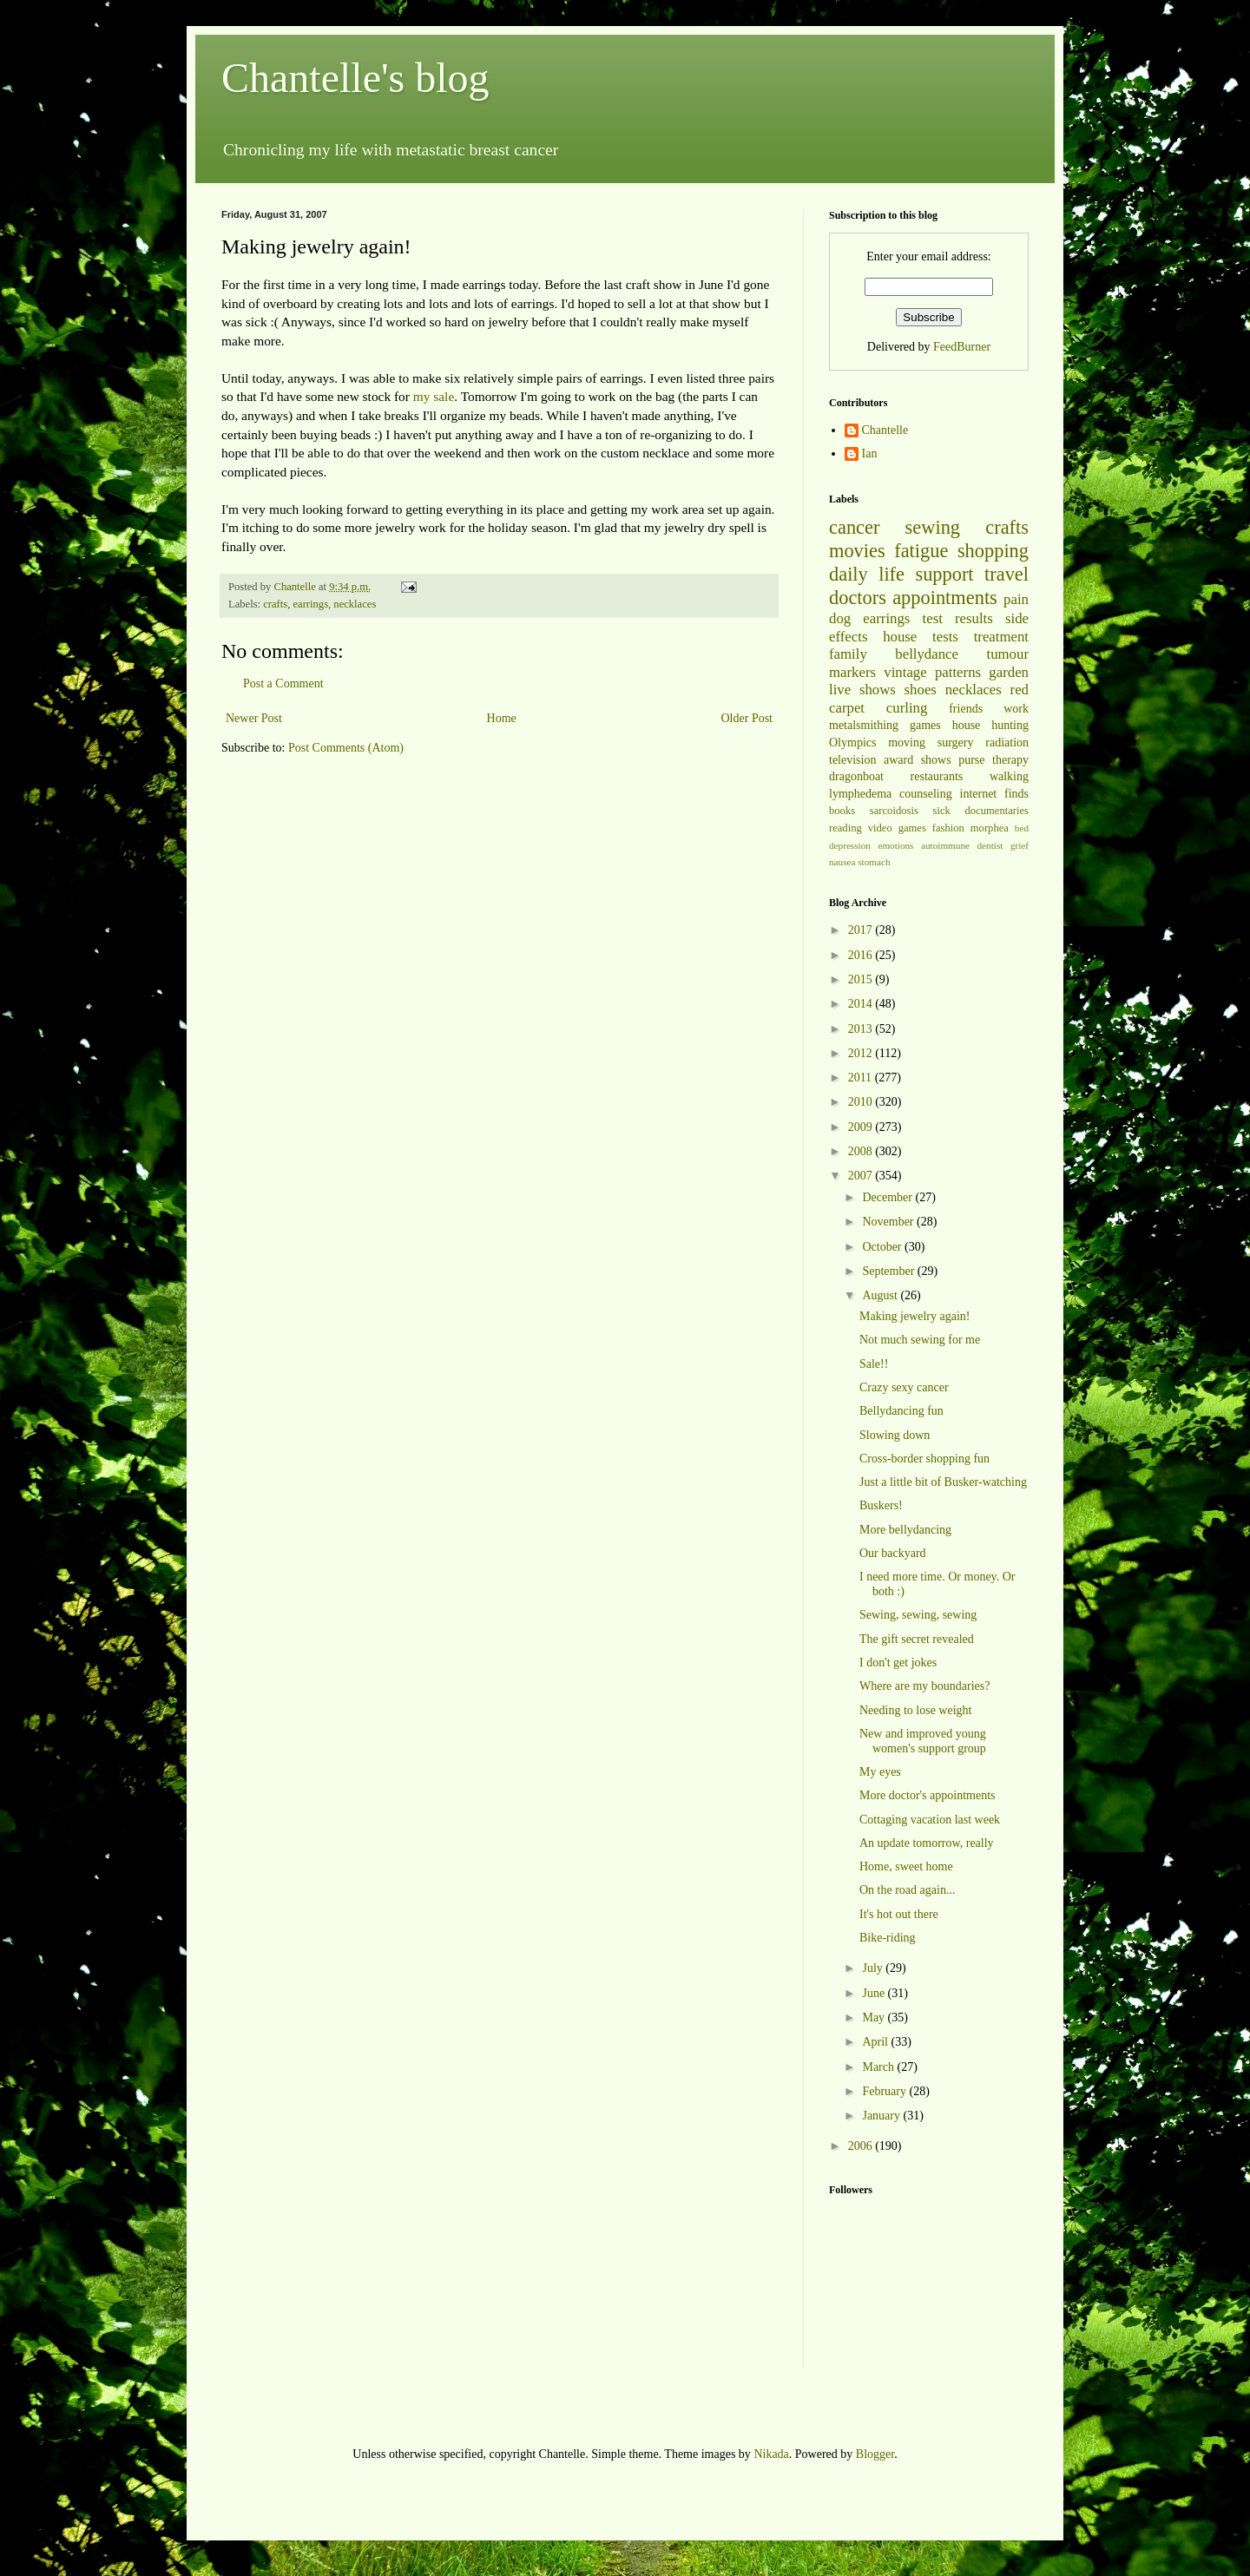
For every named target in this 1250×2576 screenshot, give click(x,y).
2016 (862, 955)
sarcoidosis (894, 811)
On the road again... (907, 1889)
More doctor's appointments (927, 1795)
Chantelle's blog (355, 78)
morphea (989, 828)
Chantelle (885, 430)
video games (897, 828)
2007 (862, 1175)
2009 (862, 1127)
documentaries (997, 811)
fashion (948, 828)
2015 (862, 979)
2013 (862, 1028)
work (1016, 708)
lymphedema (860, 793)
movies (857, 551)
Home (501, 718)
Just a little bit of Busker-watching (943, 1481)
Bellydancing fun (901, 1410)
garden (1009, 672)
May (874, 2017)
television (852, 759)
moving (906, 742)
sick (942, 811)
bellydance (926, 654)
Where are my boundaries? (924, 1685)
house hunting (990, 725)
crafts (275, 604)
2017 (862, 929)
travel (1006, 574)
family (848, 654)
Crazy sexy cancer (904, 1387)
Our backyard (892, 1553)
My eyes (880, 1771)
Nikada (770, 2454)
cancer (854, 527)
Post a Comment (283, 683)
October (883, 1246)
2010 (862, 1101)
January (882, 2115)
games (925, 725)
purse (971, 759)
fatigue (921, 551)
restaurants (937, 776)
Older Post (747, 718)
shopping (993, 551)
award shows (917, 759)
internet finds (995, 793)
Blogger (875, 2454)
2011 (861, 1077)
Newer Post (254, 718)
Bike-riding (887, 1937)
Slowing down (894, 1435)
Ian (870, 453)
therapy (1010, 759)
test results (958, 618)
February (885, 2091)
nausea (842, 862)
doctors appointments (913, 597)
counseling (925, 793)
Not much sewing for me (919, 1339)
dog (840, 618)
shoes (921, 689)
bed (1022, 828)
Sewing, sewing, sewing (918, 1614)
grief (1019, 845)
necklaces (354, 604)
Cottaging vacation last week (929, 1819)
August (881, 1295)
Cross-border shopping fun (924, 1458)
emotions (895, 845)
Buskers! (881, 1505)
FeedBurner (961, 346)
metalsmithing (863, 725)
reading (845, 828)
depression (850, 845)
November (889, 1221)
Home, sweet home (906, 1866)
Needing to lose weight (915, 1710)
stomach (874, 862)
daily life (867, 574)
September (889, 1271)
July (873, 1968)
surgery (956, 742)
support (944, 574)
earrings (310, 604)
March (879, 2066)
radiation (1007, 742)
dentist (990, 845)
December (888, 1197)
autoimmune (945, 845)
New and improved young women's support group (922, 1741)
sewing (932, 527)
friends (966, 708)
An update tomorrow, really (926, 1843)
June (874, 1993)
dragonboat (856, 776)
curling (907, 708)
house (900, 636)
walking (1009, 776)
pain (1016, 599)
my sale (433, 396)
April (876, 2041)
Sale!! (873, 1363)
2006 (862, 2145)
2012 (862, 1053)
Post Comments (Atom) (346, 747)
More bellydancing (905, 1529)
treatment (1001, 636)
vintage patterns (932, 672)
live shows (862, 689)
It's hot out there (898, 1914)
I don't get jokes (898, 1662)
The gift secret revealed (916, 1639)
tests (945, 636)
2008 (862, 1151)
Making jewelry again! (914, 1316)
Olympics (852, 742)
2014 (862, 1003)
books (842, 811)
